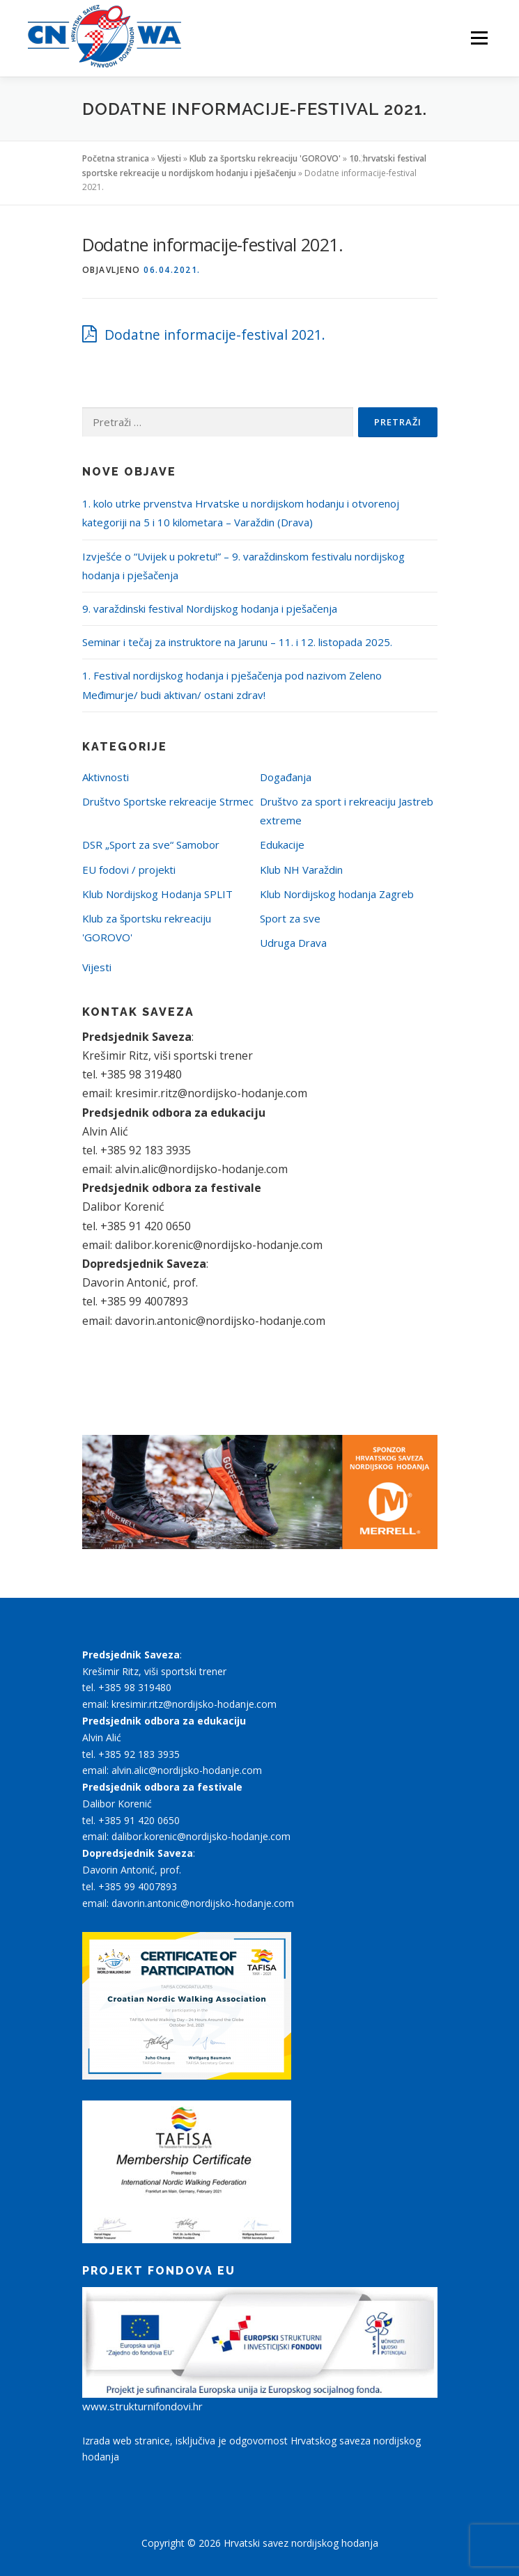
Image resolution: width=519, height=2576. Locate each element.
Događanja (285, 777)
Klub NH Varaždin (301, 870)
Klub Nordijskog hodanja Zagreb (337, 894)
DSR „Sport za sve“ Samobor (150, 844)
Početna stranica (115, 158)
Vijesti (169, 158)
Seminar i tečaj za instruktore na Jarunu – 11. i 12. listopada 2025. (237, 642)
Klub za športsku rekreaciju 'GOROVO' (265, 158)
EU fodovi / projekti (129, 870)
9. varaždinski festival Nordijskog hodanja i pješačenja (209, 608)
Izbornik (479, 38)
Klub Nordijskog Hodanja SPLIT (157, 894)
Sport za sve (290, 918)
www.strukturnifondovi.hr (142, 2406)
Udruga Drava (293, 943)
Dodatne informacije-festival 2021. (214, 334)
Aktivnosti (105, 777)
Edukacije (282, 844)
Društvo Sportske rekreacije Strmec (168, 801)
